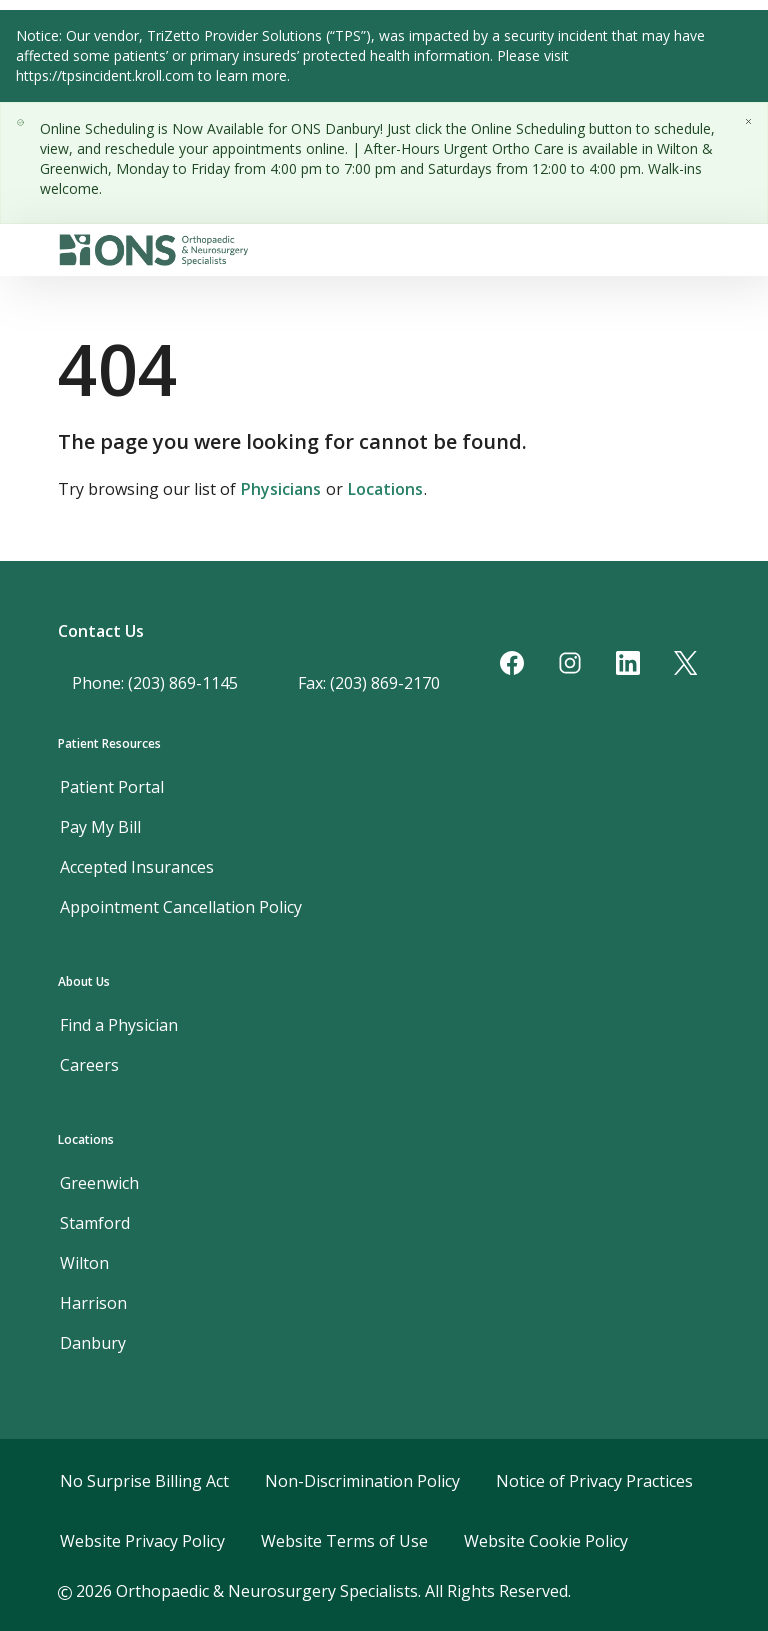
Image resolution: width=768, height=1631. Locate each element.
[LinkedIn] (628, 663)
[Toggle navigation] (702, 250)
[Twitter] (686, 663)
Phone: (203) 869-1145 (155, 683)
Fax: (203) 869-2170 (369, 683)
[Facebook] (512, 663)
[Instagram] (570, 663)
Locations (385, 489)
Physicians (281, 489)
